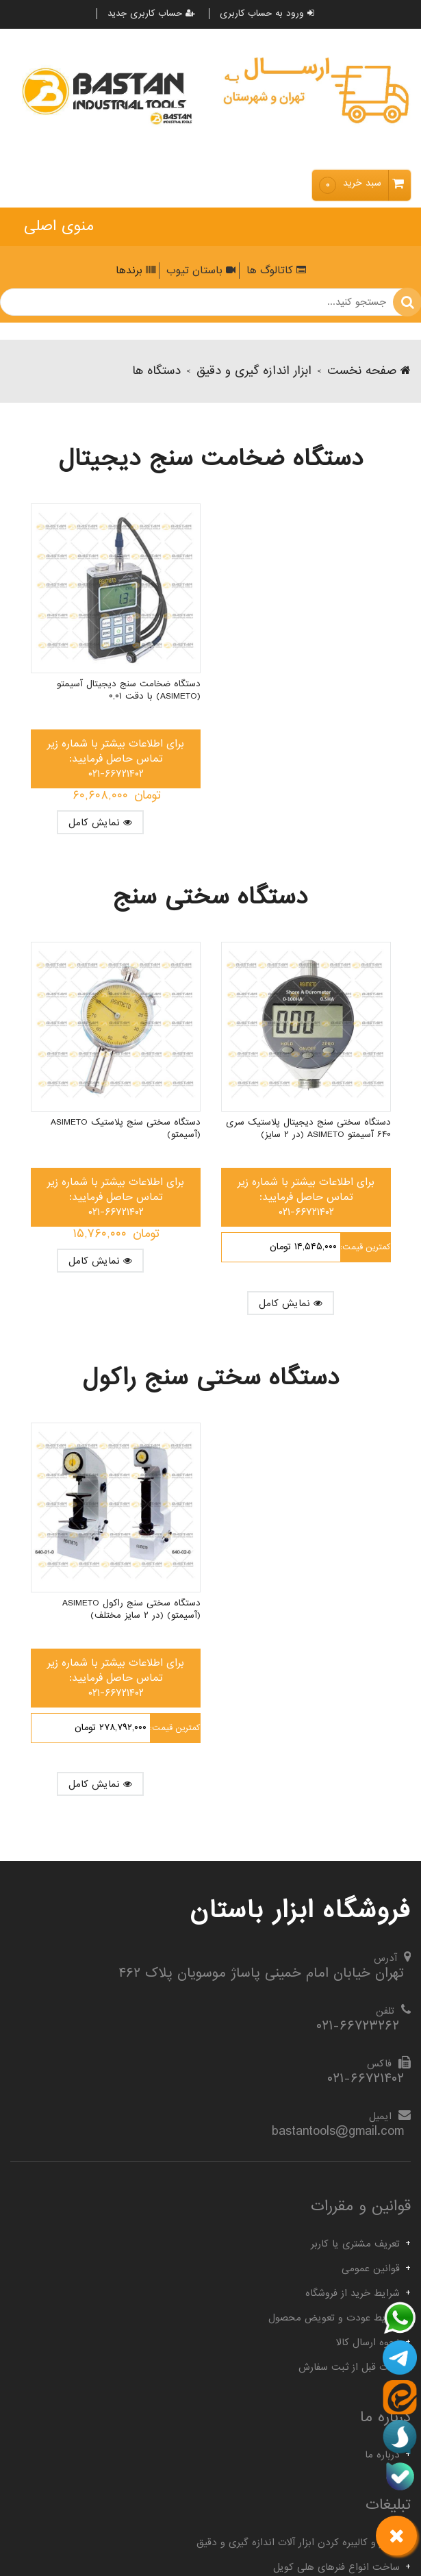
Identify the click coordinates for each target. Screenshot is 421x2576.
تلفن (385, 2010)
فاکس (379, 2063)
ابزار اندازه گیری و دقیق (253, 371)
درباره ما (382, 2454)
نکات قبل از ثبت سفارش (349, 2367)
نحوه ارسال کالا (368, 2342)
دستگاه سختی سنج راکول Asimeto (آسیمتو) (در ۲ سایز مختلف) (131, 1609)
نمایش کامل (100, 822)
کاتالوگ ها (274, 270)
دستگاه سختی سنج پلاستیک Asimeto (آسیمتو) (126, 1128)
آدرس (385, 1958)
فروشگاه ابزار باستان (300, 1910)
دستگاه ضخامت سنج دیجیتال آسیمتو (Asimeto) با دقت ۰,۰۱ (129, 690)
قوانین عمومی (371, 2268)
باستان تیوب (199, 270)
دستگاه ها (156, 371)
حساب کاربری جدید (151, 13)
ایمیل (380, 2116)
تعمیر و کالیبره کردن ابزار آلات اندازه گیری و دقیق (298, 2542)
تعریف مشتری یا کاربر (355, 2243)
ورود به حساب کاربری (267, 13)
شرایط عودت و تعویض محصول (334, 2317)
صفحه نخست (369, 371)
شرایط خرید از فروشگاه (352, 2293)
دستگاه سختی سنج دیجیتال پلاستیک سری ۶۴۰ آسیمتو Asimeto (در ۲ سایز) (308, 1128)
